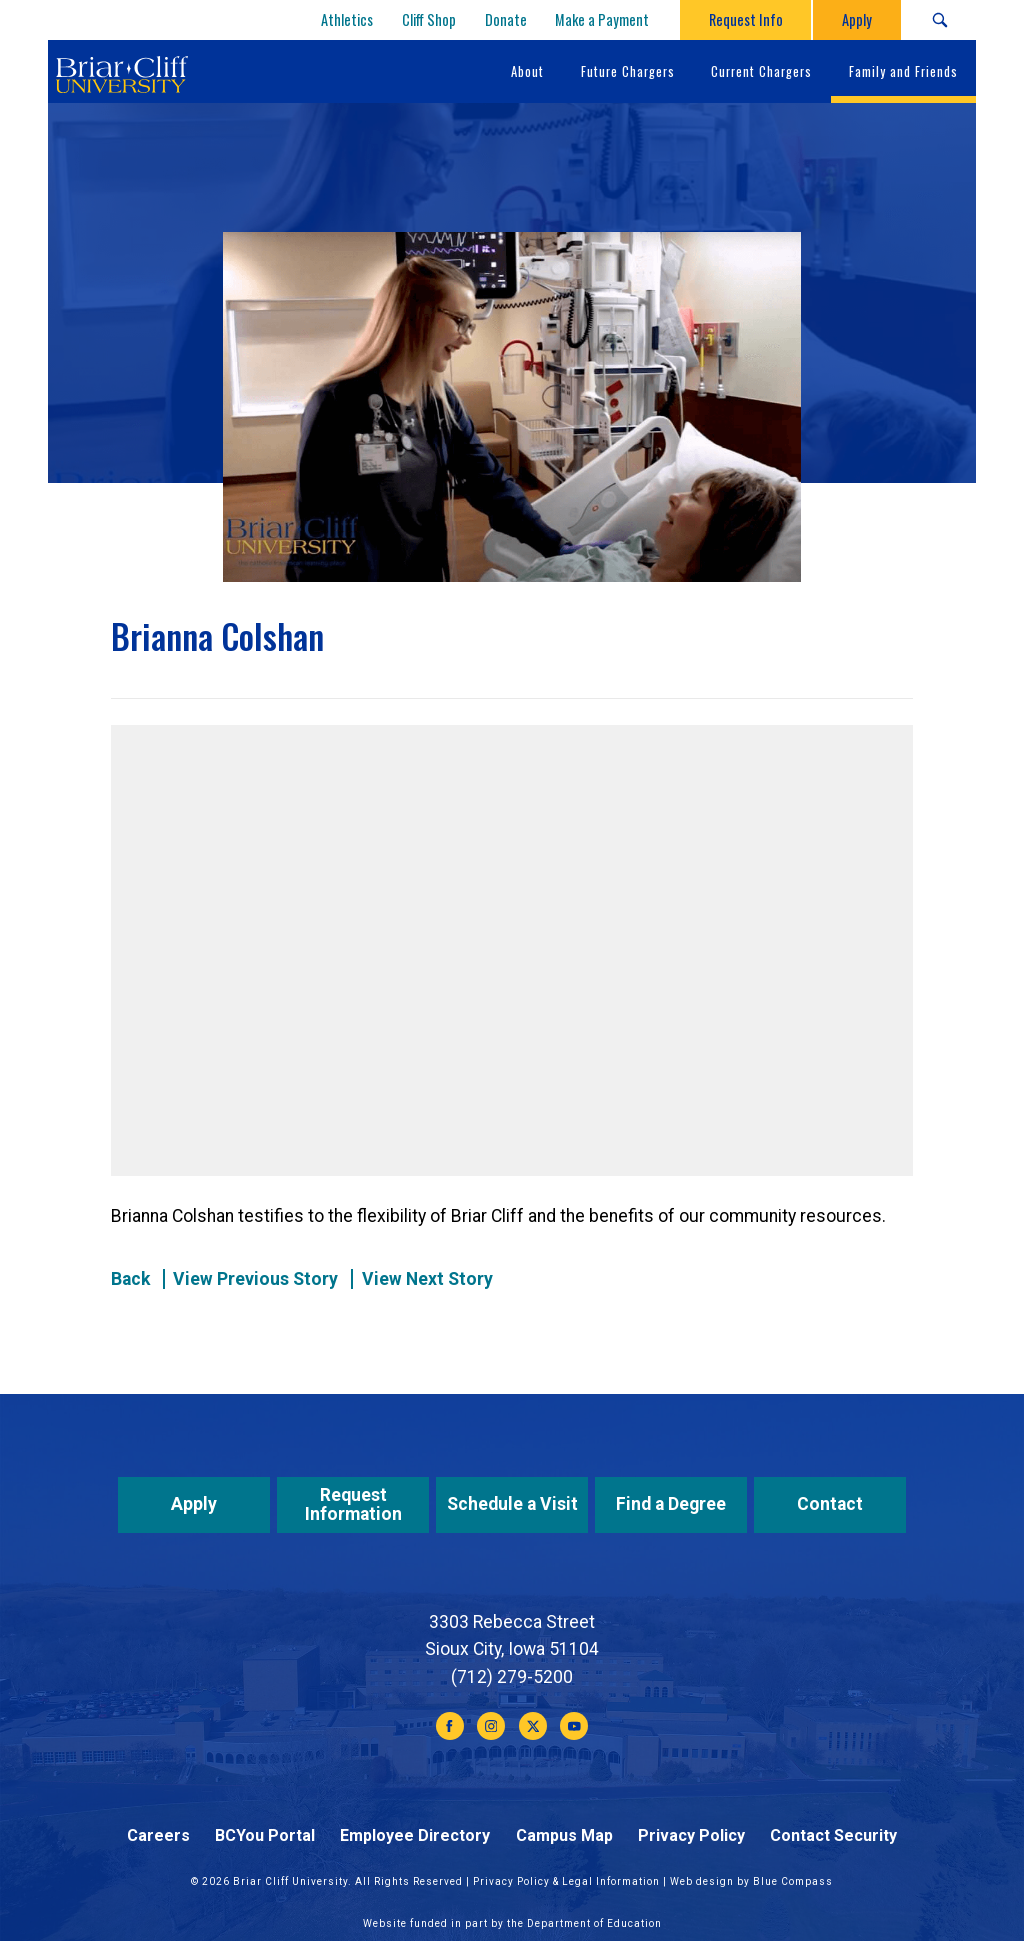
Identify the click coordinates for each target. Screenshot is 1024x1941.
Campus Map (564, 1835)
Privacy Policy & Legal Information (566, 1881)
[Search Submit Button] (939, 20)
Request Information (353, 1504)
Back (130, 1279)
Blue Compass (793, 1881)
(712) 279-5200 (512, 1677)
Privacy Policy (691, 1835)
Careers (158, 1835)
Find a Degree (671, 1504)
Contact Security (833, 1835)
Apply (194, 1504)
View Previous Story (255, 1279)
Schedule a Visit (512, 1504)
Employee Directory (415, 1835)
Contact (830, 1504)
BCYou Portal (265, 1835)
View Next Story (427, 1279)
